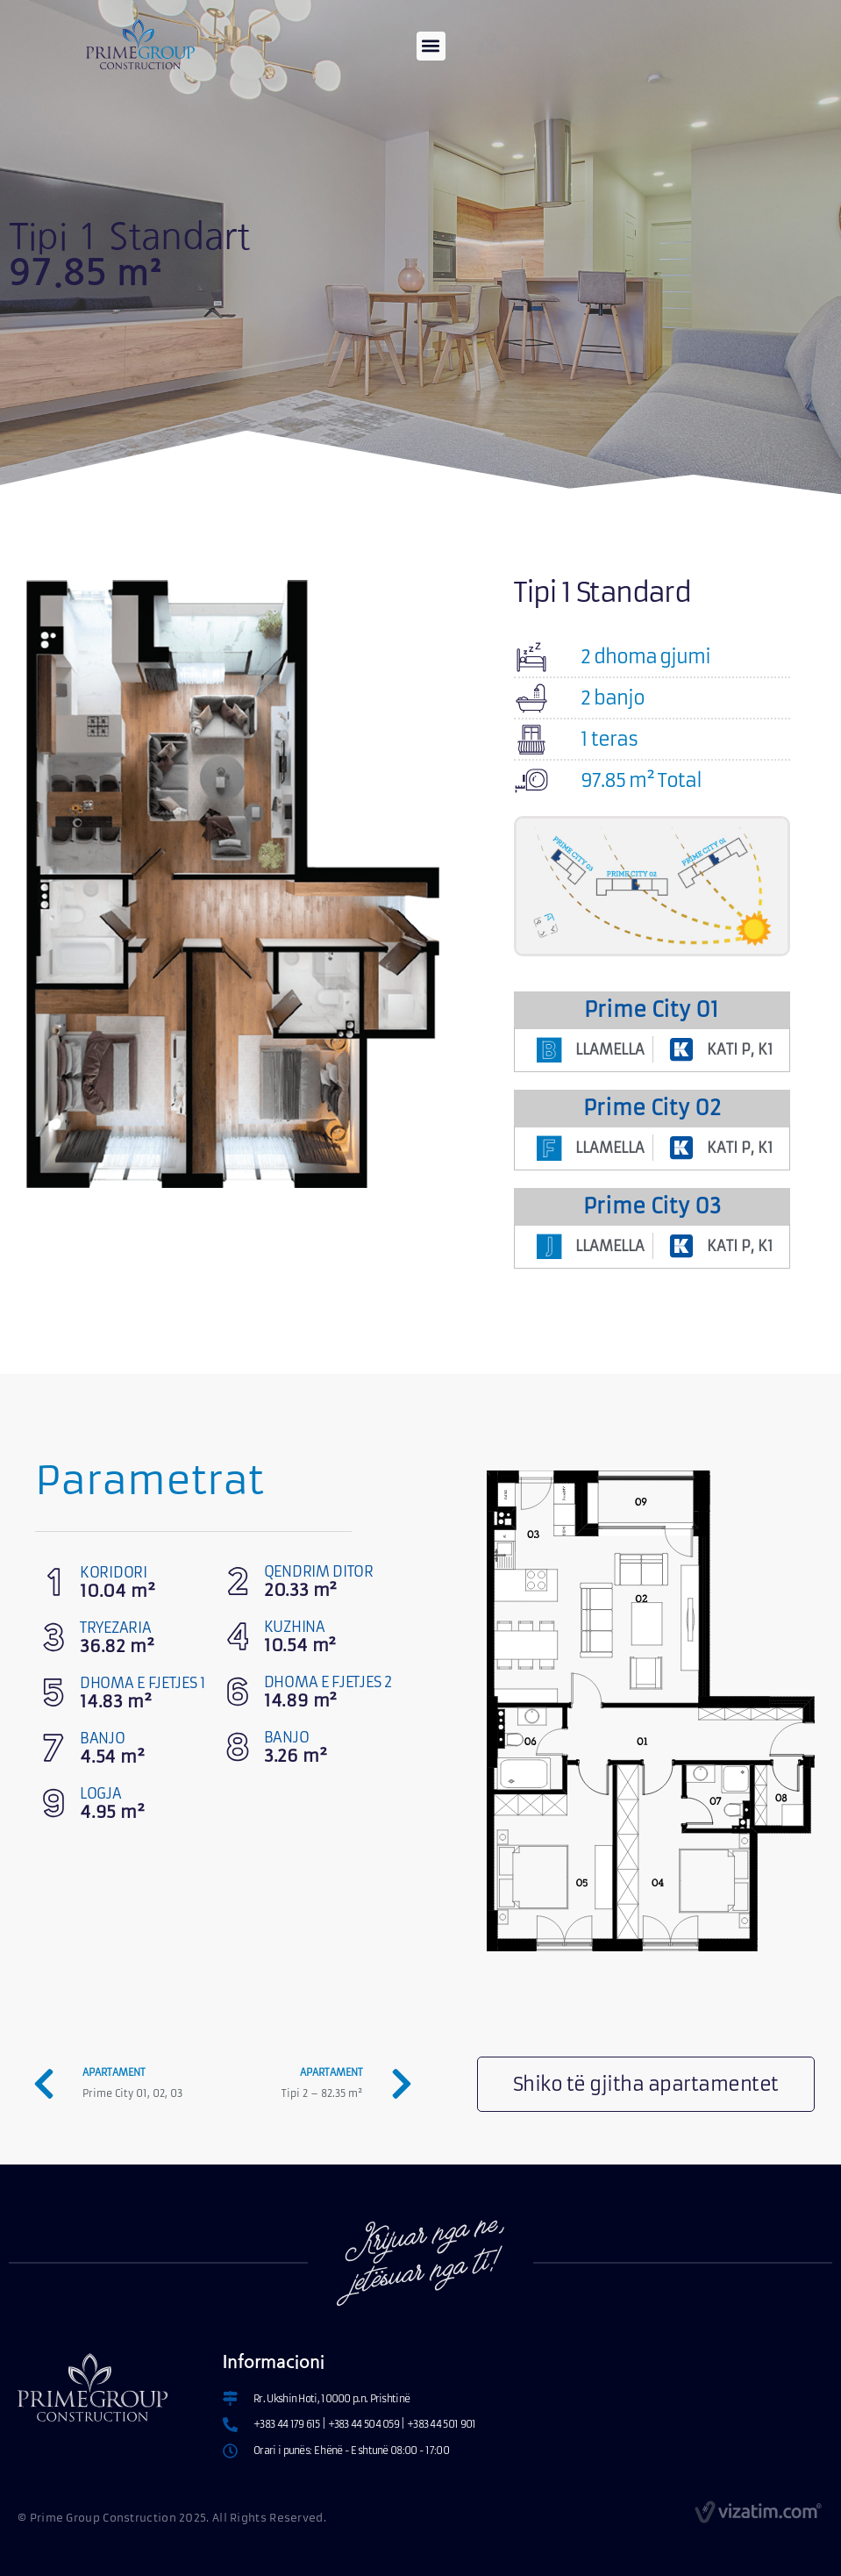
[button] (431, 46)
